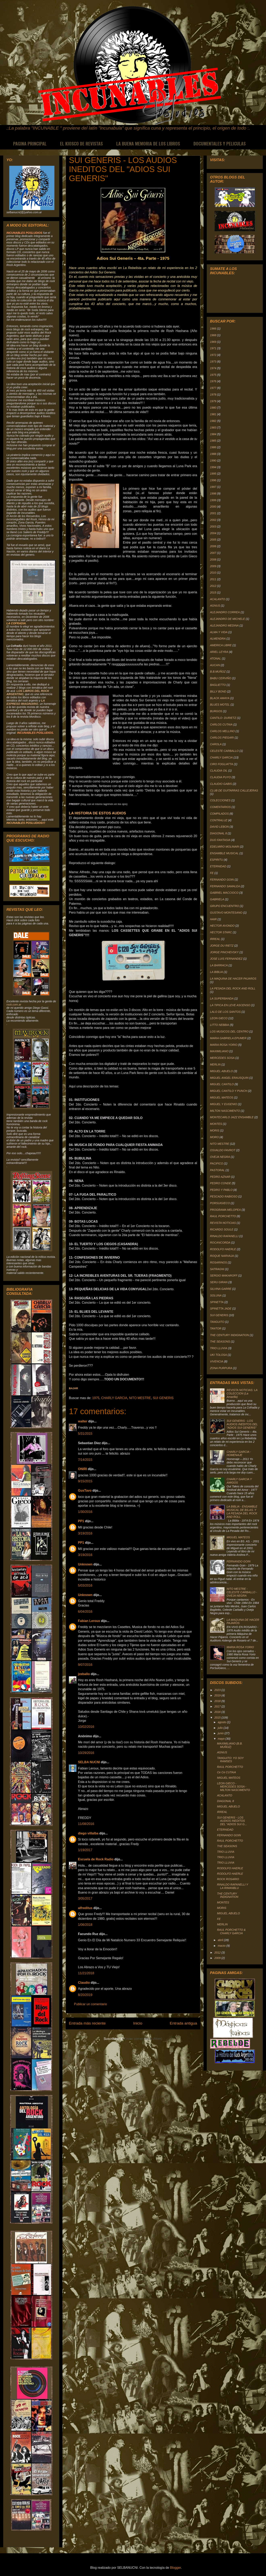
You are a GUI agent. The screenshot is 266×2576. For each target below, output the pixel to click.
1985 (213, 440)
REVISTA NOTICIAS (223, 1222)
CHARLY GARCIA (114, 1398)
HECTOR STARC (221, 932)
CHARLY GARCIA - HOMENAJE (239, 1453)
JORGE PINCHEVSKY (224, 952)
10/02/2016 (86, 1726)
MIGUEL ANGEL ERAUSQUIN (229, 1077)
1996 (213, 480)
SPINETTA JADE (221, 1308)
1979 (213, 401)
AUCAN (215, 665)
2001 (213, 513)
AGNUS (215, 605)
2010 (213, 572)
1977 (213, 387)
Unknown (85, 1564)
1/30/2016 (85, 1512)
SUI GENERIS (163, 1398)
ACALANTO (217, 599)
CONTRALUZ (218, 820)
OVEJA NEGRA (220, 1156)
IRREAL (215, 939)
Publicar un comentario (90, 2004)
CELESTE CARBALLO (224, 750)
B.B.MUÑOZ (218, 671)
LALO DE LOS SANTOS (225, 1011)
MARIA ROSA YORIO (223, 1044)
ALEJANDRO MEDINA (224, 625)
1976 (213, 381)
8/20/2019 (85, 1995)
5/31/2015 (85, 1433)
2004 (213, 533)
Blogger (175, 2567)
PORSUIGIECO (220, 1203)
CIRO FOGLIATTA (221, 764)
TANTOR (215, 1328)
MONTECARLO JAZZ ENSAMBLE (232, 1117)
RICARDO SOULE (221, 1229)
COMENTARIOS (220, 807)
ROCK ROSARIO (228, 1879)
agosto (222, 1722)
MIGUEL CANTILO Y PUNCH (228, 1090)
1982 (213, 420)
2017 (217, 1706)
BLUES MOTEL (220, 704)
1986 (213, 447)
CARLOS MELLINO (222, 731)
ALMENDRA (218, 638)
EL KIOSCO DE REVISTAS (81, 143)
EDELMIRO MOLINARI (224, 846)
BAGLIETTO (218, 684)
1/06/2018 (85, 1924)
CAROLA (216, 744)
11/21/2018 (86, 1973)
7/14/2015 (85, 1459)
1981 (213, 414)
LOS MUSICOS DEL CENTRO (229, 1031)
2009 (213, 566)
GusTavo (84, 1490)
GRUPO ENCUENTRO (224, 906)
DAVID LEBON (219, 826)
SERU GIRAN (219, 1282)
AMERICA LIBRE (221, 645)
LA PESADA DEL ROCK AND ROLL (232, 988)
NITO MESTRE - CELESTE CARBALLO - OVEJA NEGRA (242, 1592)
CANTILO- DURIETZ (223, 717)
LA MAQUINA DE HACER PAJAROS (233, 978)
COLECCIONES (220, 800)
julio (220, 1727)
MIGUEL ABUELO (221, 1071)
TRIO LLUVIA (218, 1348)
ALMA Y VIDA (219, 632)
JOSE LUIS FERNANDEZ (226, 958)
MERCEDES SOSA (222, 1057)
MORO (214, 1137)
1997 (213, 486)
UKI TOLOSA (218, 1354)
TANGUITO (217, 1321)
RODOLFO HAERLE (223, 1249)
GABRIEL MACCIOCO (224, 892)
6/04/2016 (85, 1611)
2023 (217, 1690)
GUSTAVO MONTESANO (226, 912)
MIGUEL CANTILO (222, 1084)
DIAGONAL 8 (218, 833)
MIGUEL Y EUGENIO (223, 1104)
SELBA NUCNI (89, 1762)
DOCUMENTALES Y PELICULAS (219, 143)
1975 (96, 1398)
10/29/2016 (86, 1753)
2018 (217, 1701)
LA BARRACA (219, 965)
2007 (213, 552)
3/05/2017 (85, 1898)
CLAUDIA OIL (219, 770)
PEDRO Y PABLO (221, 1189)
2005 (213, 539)
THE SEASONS (220, 1341)
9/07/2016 (85, 1664)
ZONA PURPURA (221, 1368)
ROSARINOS (218, 1262)
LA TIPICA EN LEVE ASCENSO (230, 1005)
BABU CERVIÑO (220, 678)
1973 (213, 361)
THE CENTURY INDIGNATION (229, 1335)
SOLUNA (216, 1295)
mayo (221, 1738)
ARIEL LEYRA (219, 651)
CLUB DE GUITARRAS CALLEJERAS (234, 790)
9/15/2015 (85, 1481)
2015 (213, 592)
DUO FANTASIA (220, 840)
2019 (217, 1695)
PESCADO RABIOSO (223, 1196)
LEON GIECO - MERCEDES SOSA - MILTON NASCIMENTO (233, 1787)
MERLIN (215, 1064)
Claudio (84, 1982)
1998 (213, 493)
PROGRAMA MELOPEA (225, 1209)
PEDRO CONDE (220, 1183)
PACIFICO (216, 1163)
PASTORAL (217, 1170)
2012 (213, 585)
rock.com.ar (13, 1004)
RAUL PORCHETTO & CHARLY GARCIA (231, 1931)
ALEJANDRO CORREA (225, 612)
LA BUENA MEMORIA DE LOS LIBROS (148, 143)
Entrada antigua (183, 2023)
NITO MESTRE (140, 1398)
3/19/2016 (85, 1533)
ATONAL (215, 658)
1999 (213, 500)
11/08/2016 (86, 1824)
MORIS (214, 1130)
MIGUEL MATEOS (221, 1097)
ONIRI (82, 1469)
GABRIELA (217, 899)
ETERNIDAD (218, 866)
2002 (213, 519)
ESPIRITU (216, 859)
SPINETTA (216, 1302)
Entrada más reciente (87, 2023)
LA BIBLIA (216, 972)
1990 (213, 460)
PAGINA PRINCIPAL (30, 143)
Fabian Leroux (89, 1621)
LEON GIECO (219, 1018)
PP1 (81, 1521)
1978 (213, 394)
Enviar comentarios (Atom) (143, 2038)
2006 (213, 546)
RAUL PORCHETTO (223, 1216)
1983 (213, 427)
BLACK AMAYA (219, 698)
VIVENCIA (216, 1361)
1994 (213, 467)
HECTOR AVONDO (222, 925)
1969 (213, 341)
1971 (213, 348)
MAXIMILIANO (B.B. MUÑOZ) (230, 1745)
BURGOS (216, 711)
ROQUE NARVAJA (222, 1255)
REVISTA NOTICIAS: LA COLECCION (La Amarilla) (242, 1393)
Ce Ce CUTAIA (226, 1772)
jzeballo (84, 1674)
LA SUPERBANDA (222, 998)
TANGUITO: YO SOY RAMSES (230, 1759)
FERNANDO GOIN (222, 879)
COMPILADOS (219, 813)
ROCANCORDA (220, 1242)
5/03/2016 (85, 1585)
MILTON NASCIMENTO (225, 1110)
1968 (213, 335)
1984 (213, 434)
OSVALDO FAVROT (222, 1150)
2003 (213, 526)
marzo (222, 1945)
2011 (213, 579)
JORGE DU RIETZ (222, 945)
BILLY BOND (218, 691)
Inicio (137, 2023)
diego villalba (88, 1833)
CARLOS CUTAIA (221, 724)
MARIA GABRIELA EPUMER (228, 1038)
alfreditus (85, 1908)
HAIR (213, 919)
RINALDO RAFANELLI (224, 1236)
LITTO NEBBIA (219, 1024)
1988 (213, 453)
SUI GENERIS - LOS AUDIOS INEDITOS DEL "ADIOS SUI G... (232, 1821)
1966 (213, 328)
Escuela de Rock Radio (95, 1859)
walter (82, 1421)
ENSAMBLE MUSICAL (224, 853)
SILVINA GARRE (220, 1288)
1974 (213, 368)
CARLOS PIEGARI (222, 737)
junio (221, 1733)
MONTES (216, 1123)
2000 (213, 506)
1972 (213, 355)
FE (212, 873)
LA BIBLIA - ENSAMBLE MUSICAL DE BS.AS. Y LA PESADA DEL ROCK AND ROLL (242, 1511)
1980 (213, 407)
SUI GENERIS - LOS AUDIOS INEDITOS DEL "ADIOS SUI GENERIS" (242, 1424)
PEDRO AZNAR (220, 1176)
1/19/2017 (85, 1850)
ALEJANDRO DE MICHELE (227, 618)
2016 (217, 1712)
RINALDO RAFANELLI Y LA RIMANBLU (232, 1886)
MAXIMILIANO (219, 1051)
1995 (213, 473)
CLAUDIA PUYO (220, 777)
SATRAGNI (217, 1269)
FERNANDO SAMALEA (225, 886)
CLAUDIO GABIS (221, 783)
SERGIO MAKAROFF (223, 1275)
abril (221, 1940)
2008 (213, 559)
